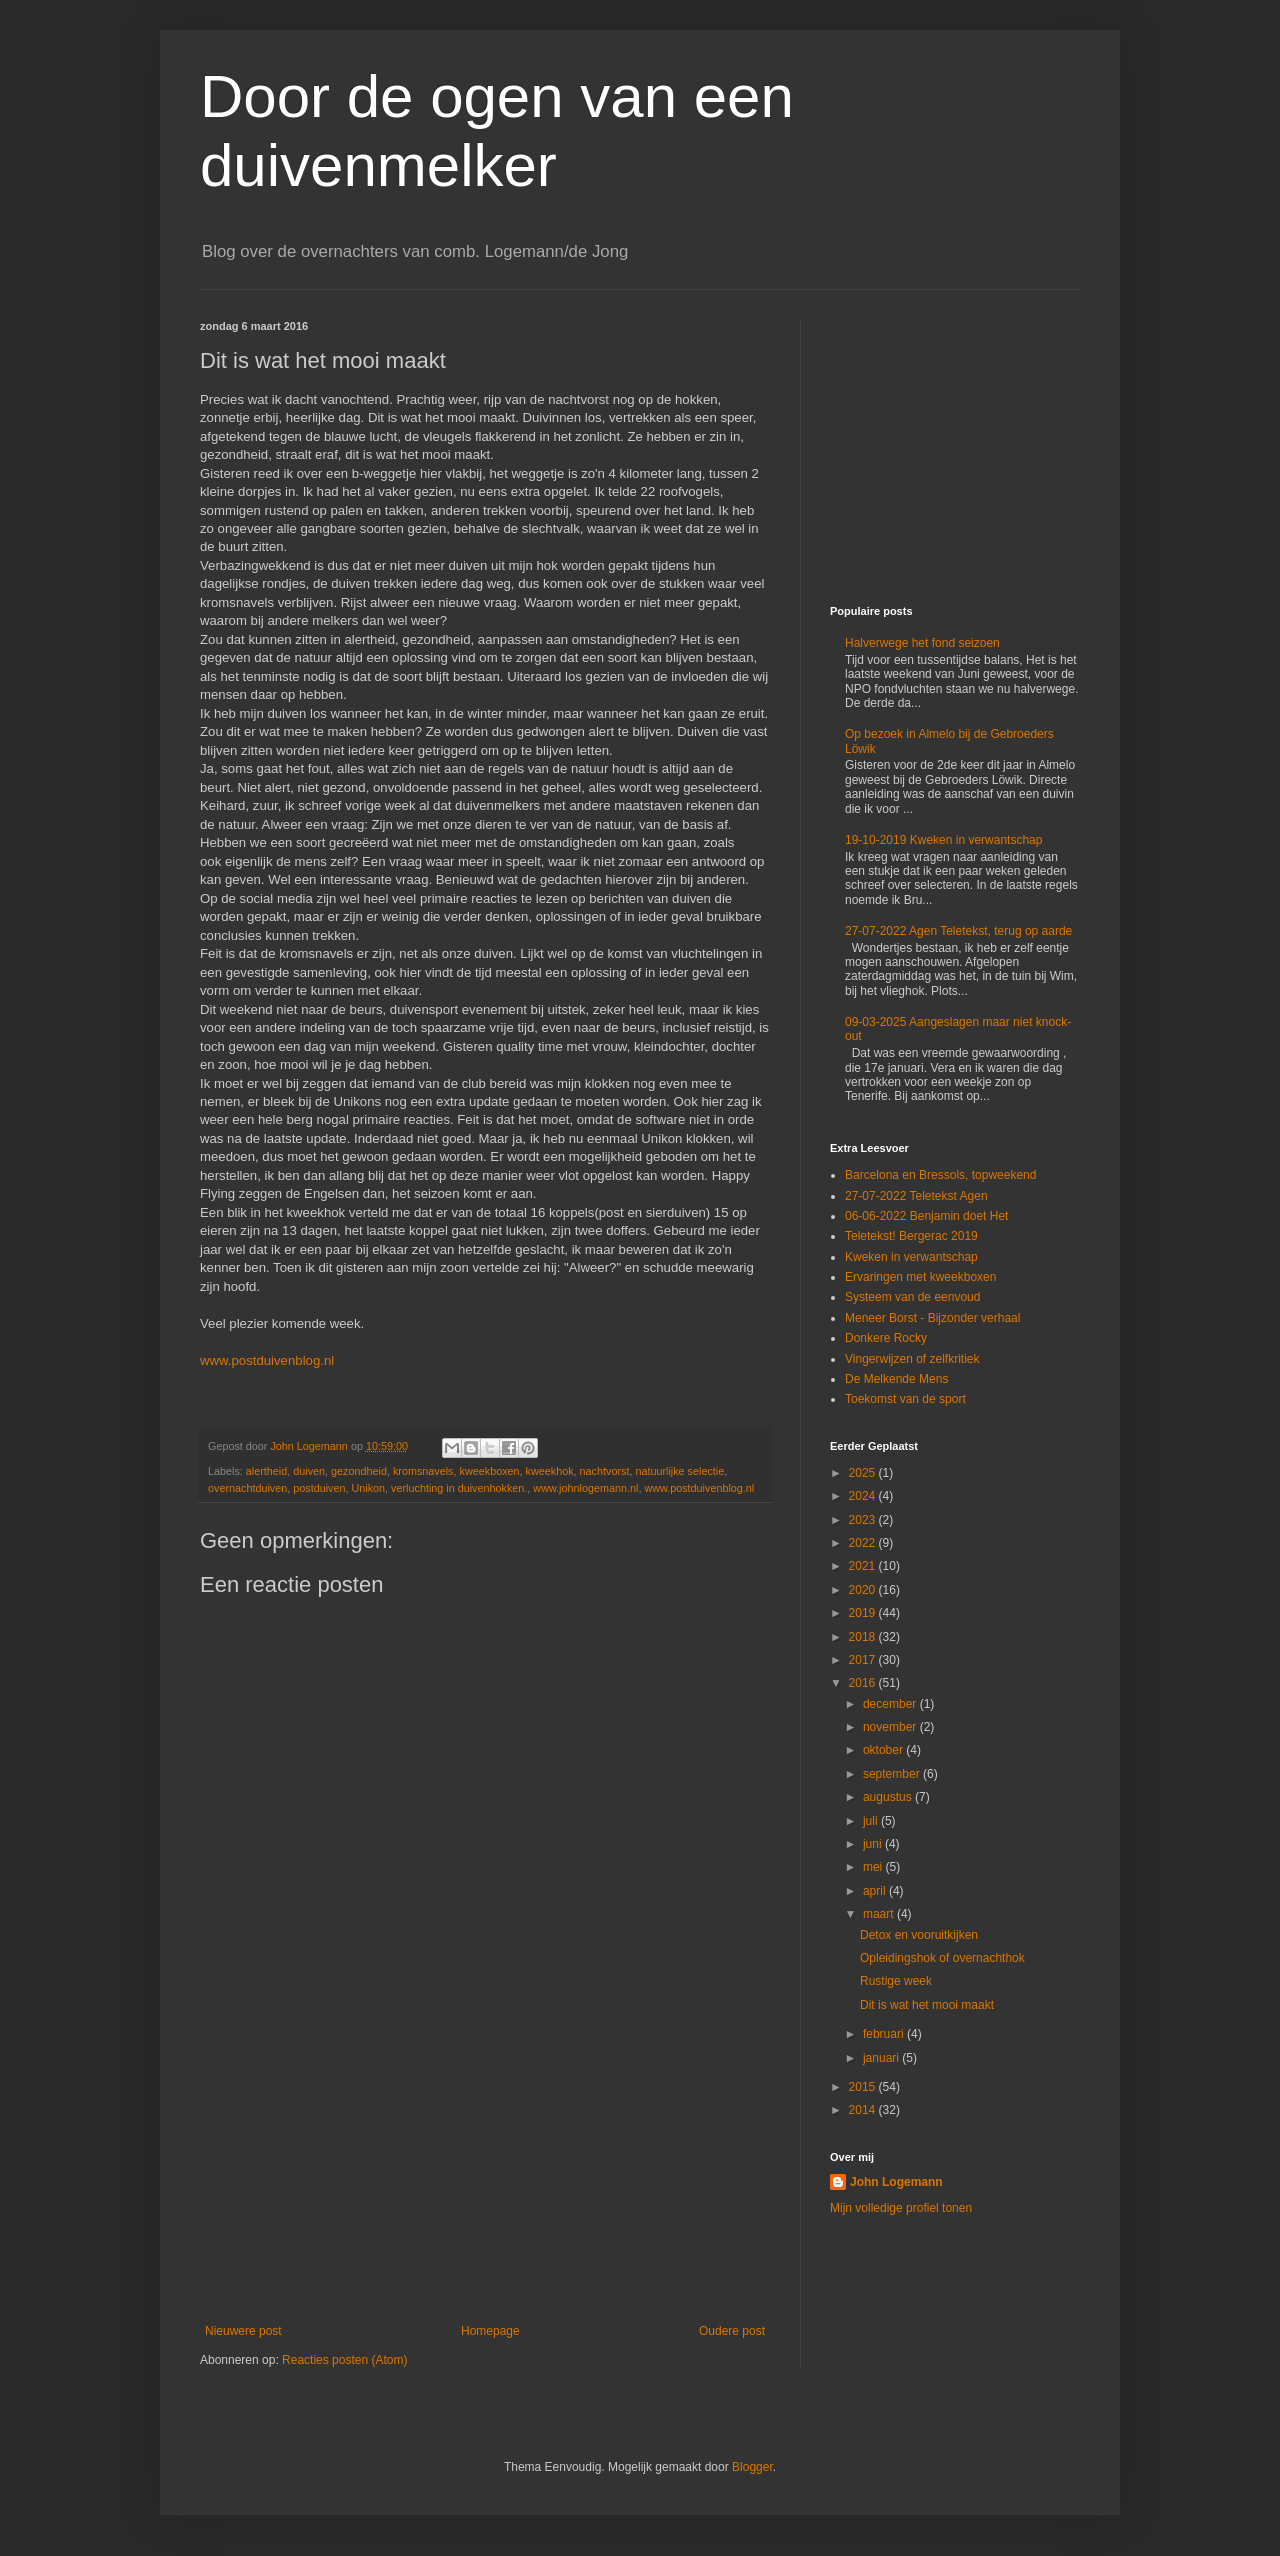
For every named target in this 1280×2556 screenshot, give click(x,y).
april (876, 1891)
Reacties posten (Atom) (344, 2360)
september (893, 1774)
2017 (864, 1660)
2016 (864, 1683)
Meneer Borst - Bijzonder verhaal (932, 1318)
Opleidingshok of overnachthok (942, 1958)
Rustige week (896, 1981)
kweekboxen (490, 1471)
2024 (864, 1496)
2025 (864, 1473)
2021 (864, 1566)
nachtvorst (605, 1471)
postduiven (319, 1488)
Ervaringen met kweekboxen (920, 1277)
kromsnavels (423, 1471)
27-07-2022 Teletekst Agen (916, 1196)
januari (882, 2058)
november (891, 1727)
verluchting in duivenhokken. (459, 1488)
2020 (864, 1590)
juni (874, 1844)
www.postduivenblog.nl (267, 1360)
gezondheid (359, 1471)
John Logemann (896, 2182)
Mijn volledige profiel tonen (901, 2208)
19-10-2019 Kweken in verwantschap (943, 840)
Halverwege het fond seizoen (922, 643)
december (891, 1704)
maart (880, 1914)
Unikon (368, 1488)
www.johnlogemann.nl (585, 1488)
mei (874, 1867)
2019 (864, 1613)
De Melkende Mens (896, 1379)
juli (872, 1821)
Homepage (490, 2331)
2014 (864, 2110)
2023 (864, 1520)
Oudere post (732, 2331)
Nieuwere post (243, 2331)
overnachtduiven (247, 1488)
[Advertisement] (485, 2174)
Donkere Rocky (886, 1338)
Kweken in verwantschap (911, 1257)
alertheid (266, 1471)
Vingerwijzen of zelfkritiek (912, 1359)
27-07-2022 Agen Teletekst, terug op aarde (958, 931)
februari (885, 2034)
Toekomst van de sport (905, 1399)
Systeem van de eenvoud (912, 1297)
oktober (884, 1750)
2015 (864, 2087)
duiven (309, 1471)
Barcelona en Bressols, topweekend (940, 1175)
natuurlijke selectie (679, 1471)
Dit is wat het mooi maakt (927, 2005)
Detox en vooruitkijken (919, 1935)
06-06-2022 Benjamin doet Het (926, 1216)
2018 (864, 1637)
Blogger (752, 2467)
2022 (864, 1543)
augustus (889, 1797)
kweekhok (550, 1471)
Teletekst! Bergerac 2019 (911, 1236)
